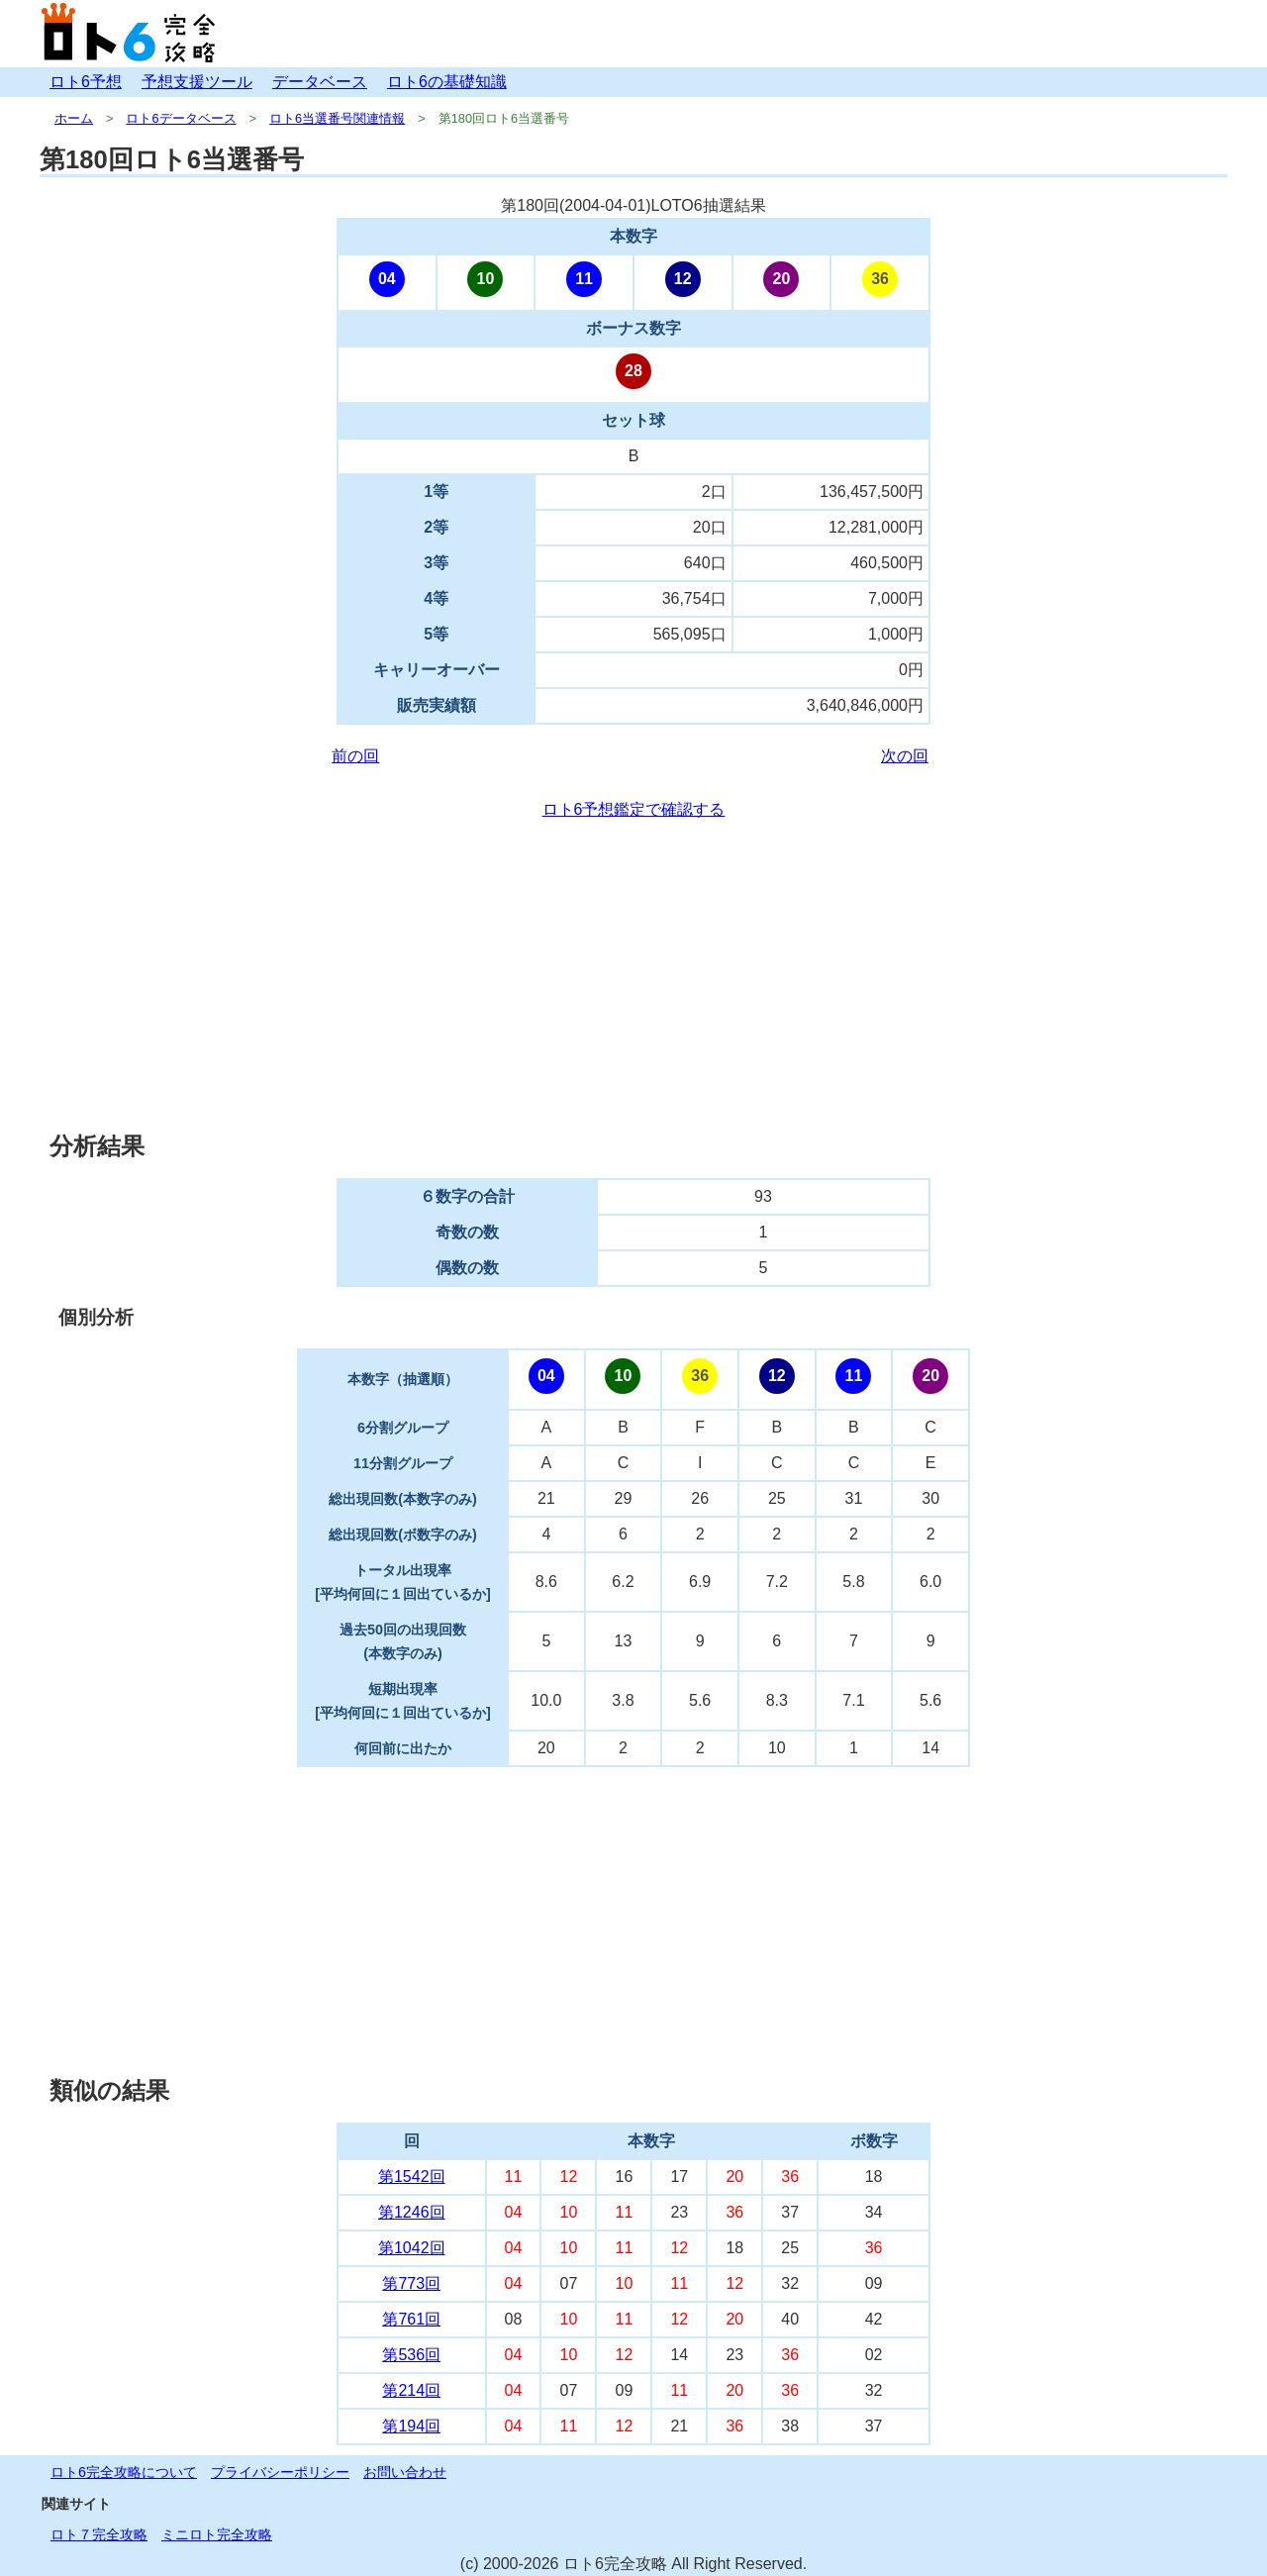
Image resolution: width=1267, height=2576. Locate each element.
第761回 (411, 2319)
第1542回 (411, 2176)
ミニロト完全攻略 (216, 2534)
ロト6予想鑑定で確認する (634, 809)
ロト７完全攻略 (98, 2534)
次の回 (904, 755)
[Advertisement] (633, 976)
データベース (319, 81)
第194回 (411, 2426)
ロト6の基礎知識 (447, 81)
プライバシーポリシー (280, 2472)
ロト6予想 (85, 81)
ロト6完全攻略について (123, 2472)
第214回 (411, 2390)
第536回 (411, 2354)
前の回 (355, 755)
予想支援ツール (197, 81)
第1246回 (411, 2212)
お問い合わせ (404, 2472)
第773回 (411, 2283)
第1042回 (411, 2247)
